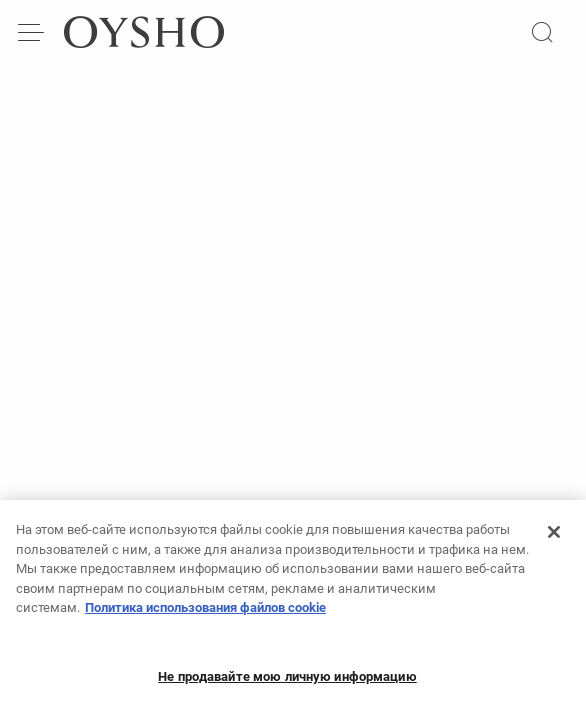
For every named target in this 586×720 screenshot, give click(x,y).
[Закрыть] (554, 539)
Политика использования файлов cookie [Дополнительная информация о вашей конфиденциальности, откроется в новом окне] (205, 614)
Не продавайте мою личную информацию (287, 683)
